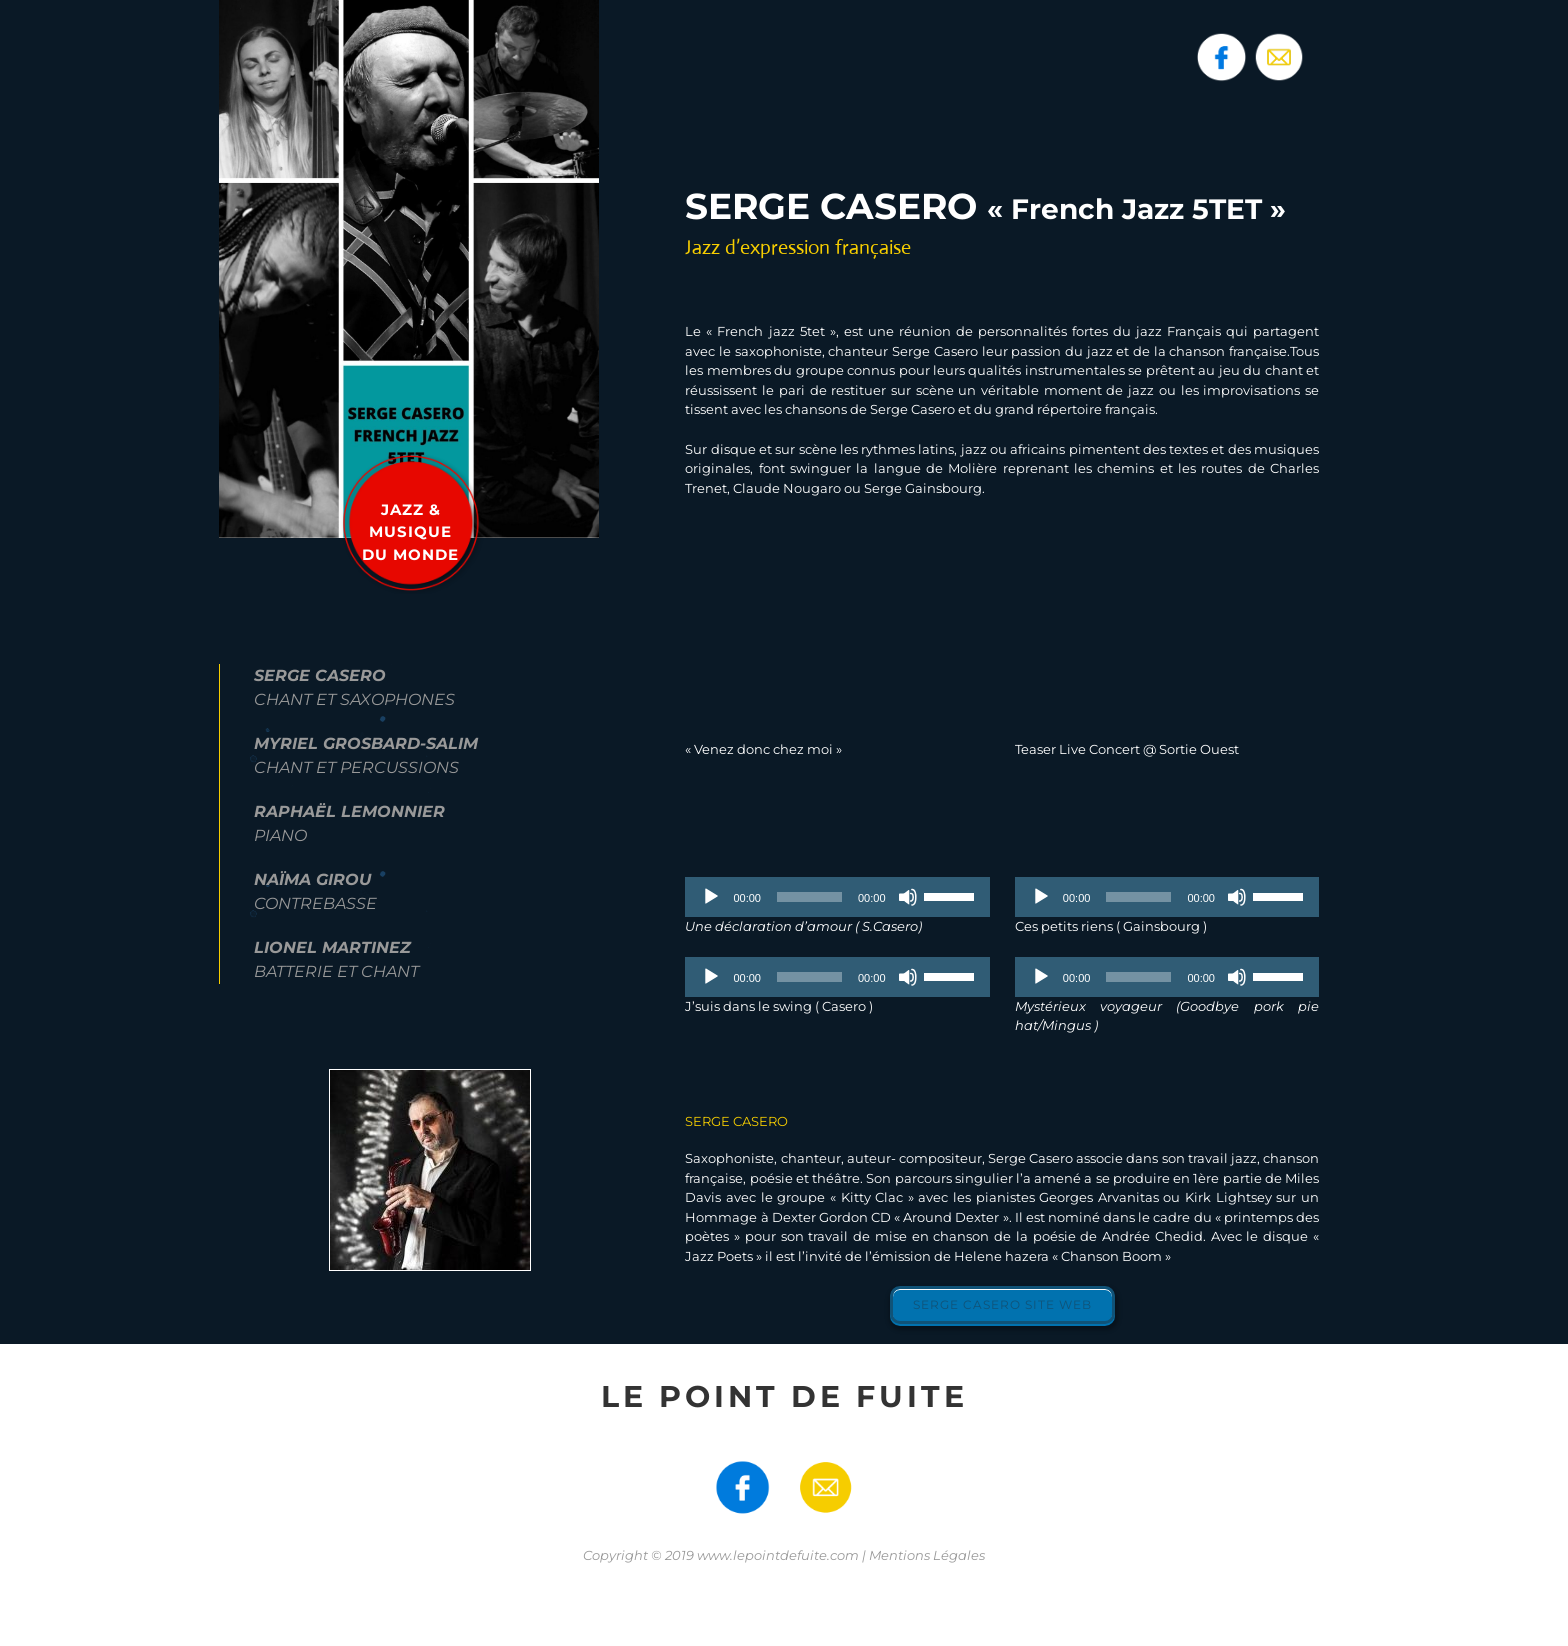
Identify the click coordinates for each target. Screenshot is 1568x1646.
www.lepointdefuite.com (778, 1555)
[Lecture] (711, 897)
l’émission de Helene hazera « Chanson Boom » (1018, 1256)
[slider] (809, 897)
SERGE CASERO (736, 1121)
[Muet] (908, 897)
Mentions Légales (927, 1555)
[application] (837, 897)
